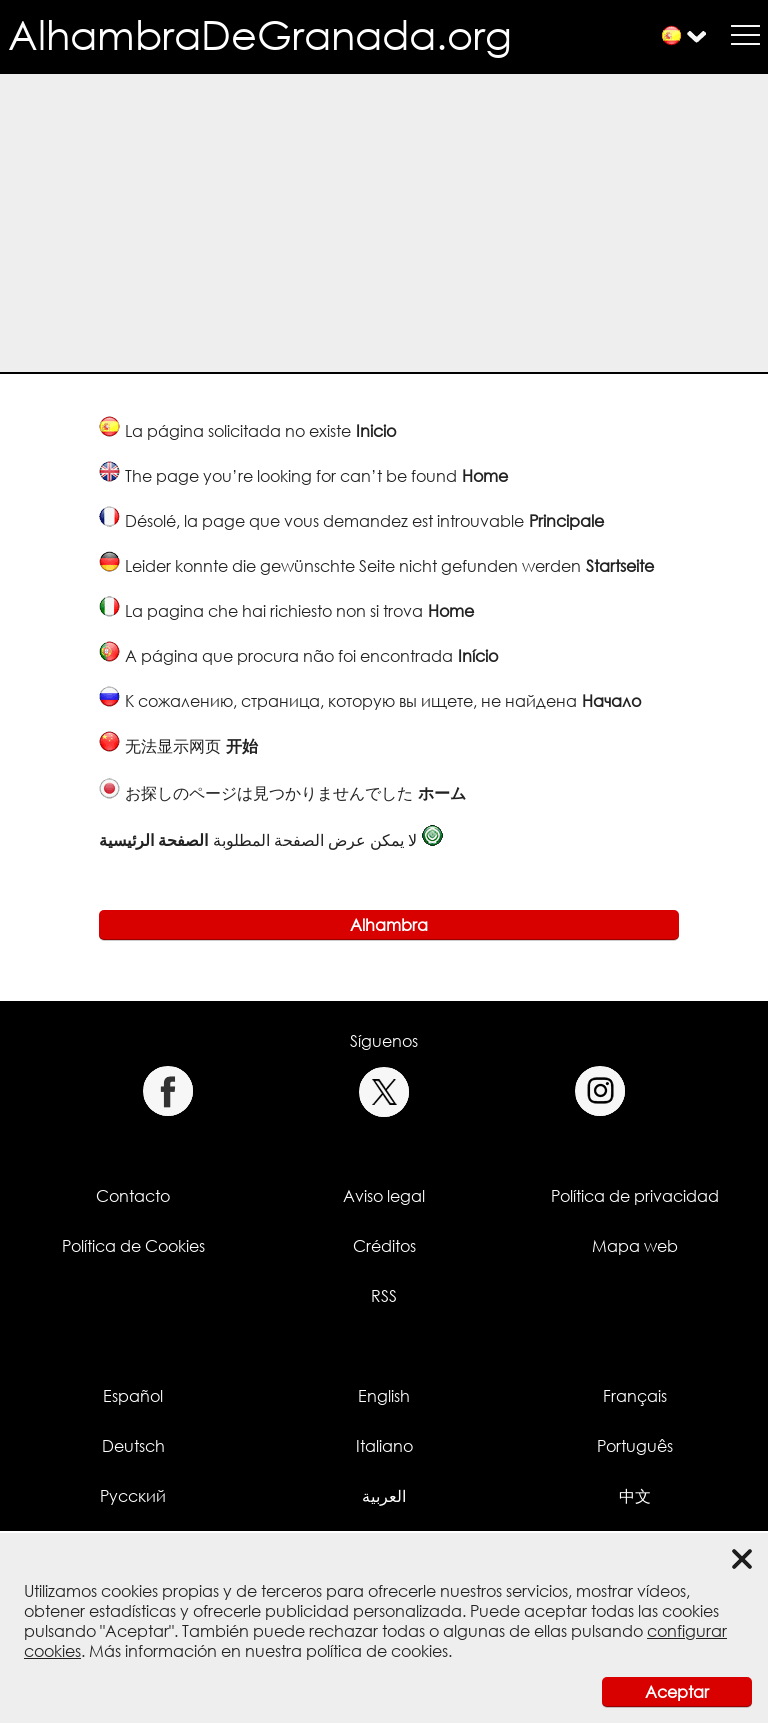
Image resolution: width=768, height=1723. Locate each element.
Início (478, 656)
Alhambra (389, 925)
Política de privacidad (635, 1196)
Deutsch (133, 1446)
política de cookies (377, 1651)
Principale (566, 521)
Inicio (376, 431)
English (384, 1396)
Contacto (133, 1196)
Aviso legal (384, 1196)
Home (485, 476)
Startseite (620, 566)
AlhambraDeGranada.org (260, 34)
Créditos (384, 1246)
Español (133, 1396)
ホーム (442, 793)
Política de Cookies (133, 1246)
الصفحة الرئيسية (153, 840)
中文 (635, 1496)
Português (635, 1446)
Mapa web (635, 1246)
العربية (384, 1496)
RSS (384, 1296)
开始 (242, 746)
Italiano (384, 1446)
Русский (133, 1496)
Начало (611, 701)
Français (635, 1396)
